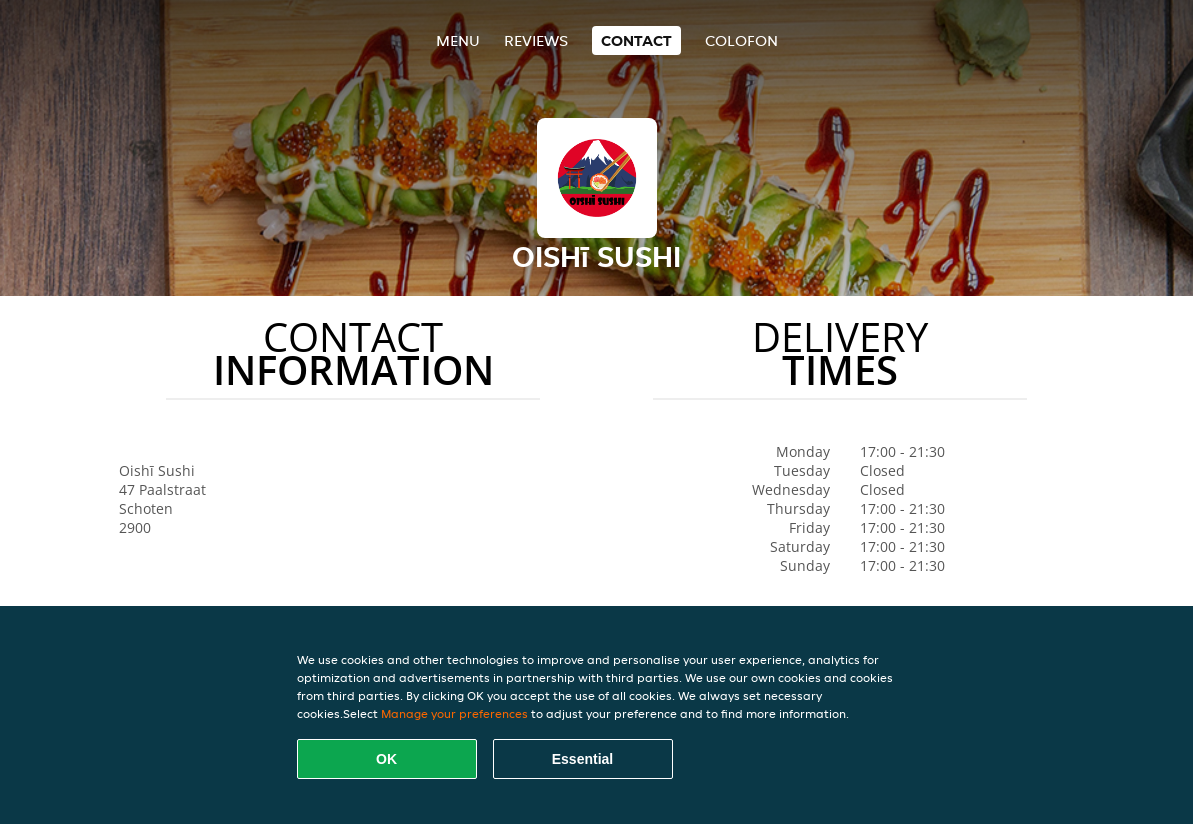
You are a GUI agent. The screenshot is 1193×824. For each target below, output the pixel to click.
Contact (636, 40)
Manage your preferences (454, 713)
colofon (741, 40)
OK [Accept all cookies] (386, 759)
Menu (458, 40)
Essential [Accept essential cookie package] (582, 759)
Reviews (536, 40)
